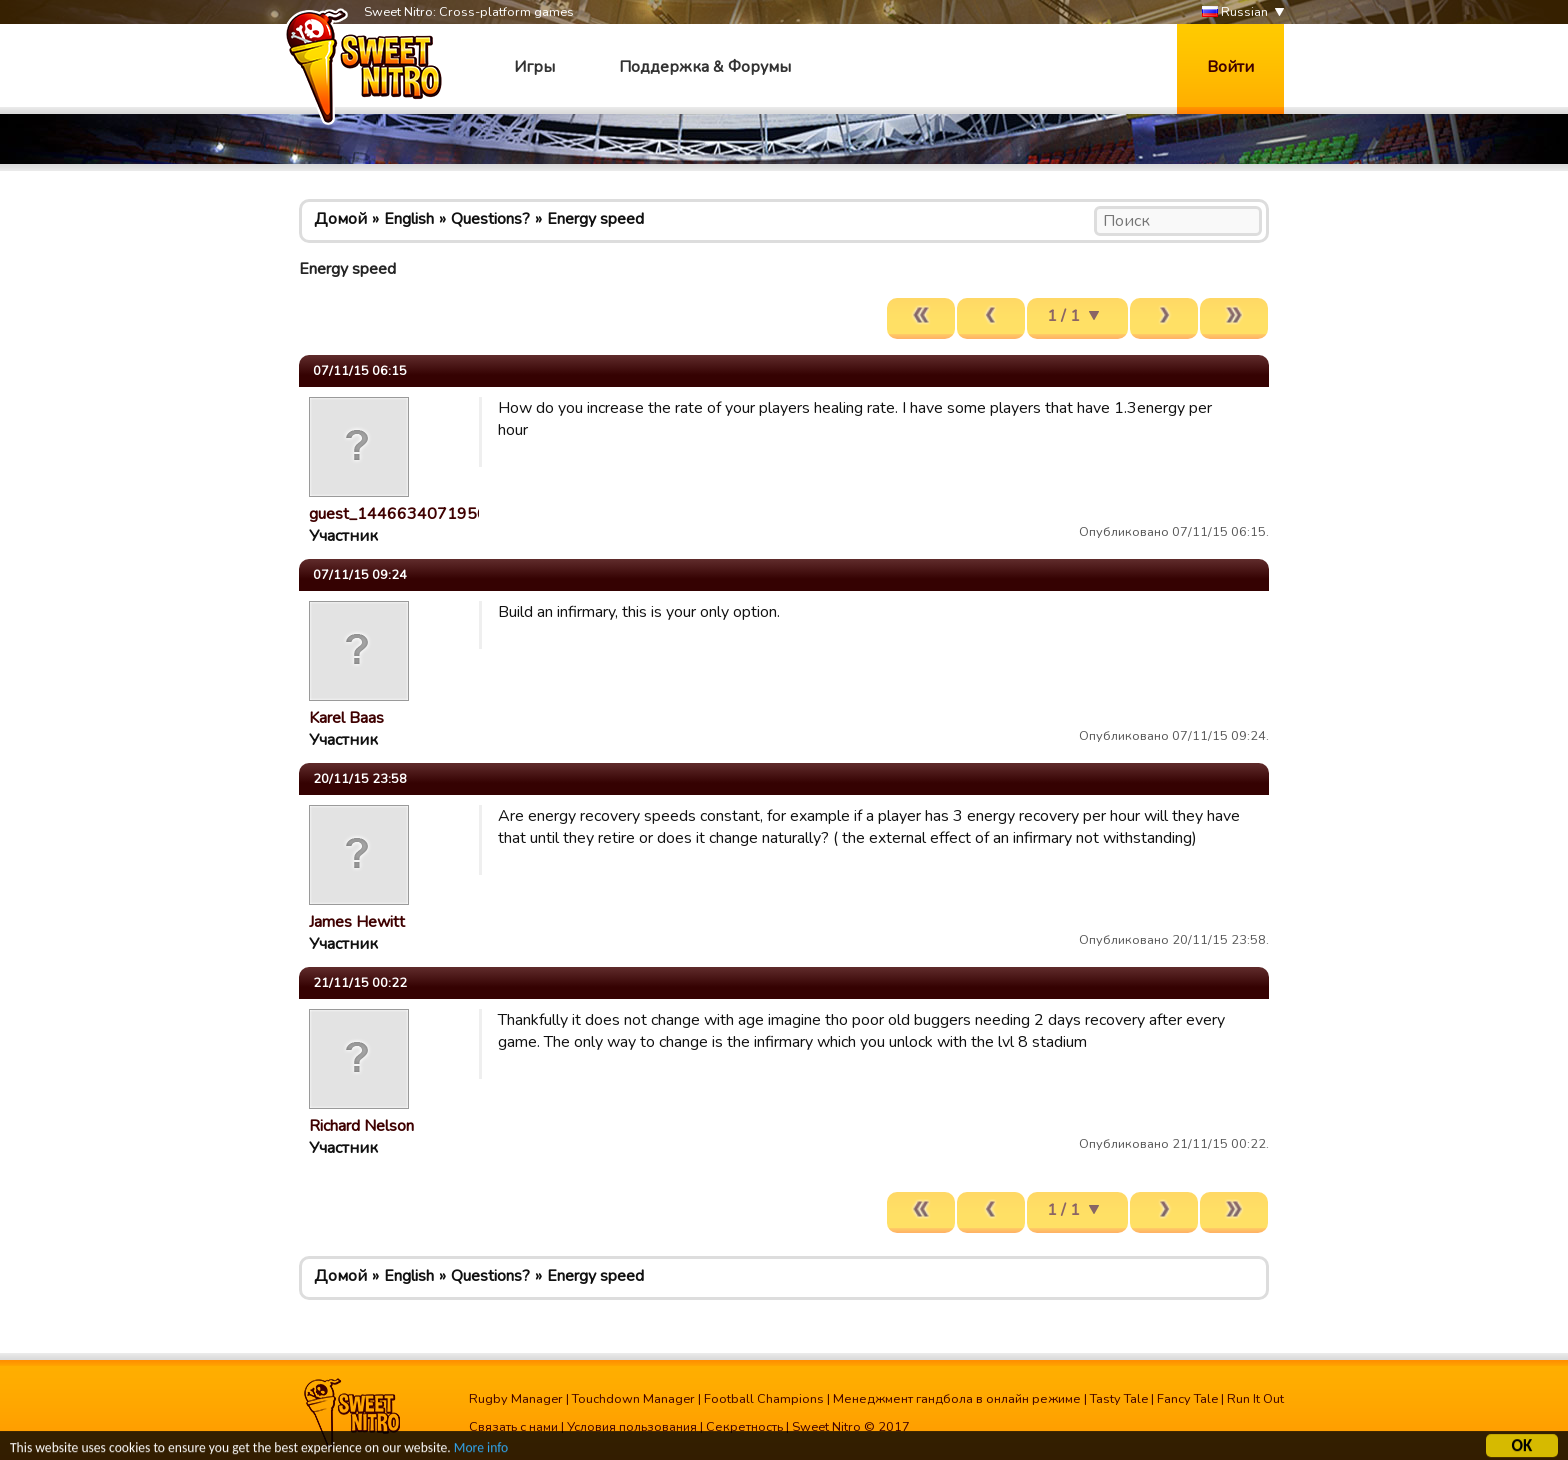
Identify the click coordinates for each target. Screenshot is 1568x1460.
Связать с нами (513, 1427)
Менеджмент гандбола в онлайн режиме (957, 1399)
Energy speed (595, 219)
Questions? (490, 219)
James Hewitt (357, 922)
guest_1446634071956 (398, 514)
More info (481, 1450)
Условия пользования (632, 1427)
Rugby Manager (516, 1399)
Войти (1230, 67)
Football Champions (764, 1399)
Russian (1235, 12)
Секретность (744, 1427)
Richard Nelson (361, 1126)
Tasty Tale (1119, 1399)
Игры (534, 67)
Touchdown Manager (633, 1399)
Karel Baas (346, 718)
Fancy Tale (1187, 1399)
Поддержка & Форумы (705, 67)
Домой (340, 219)
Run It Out (1255, 1399)
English (409, 219)
